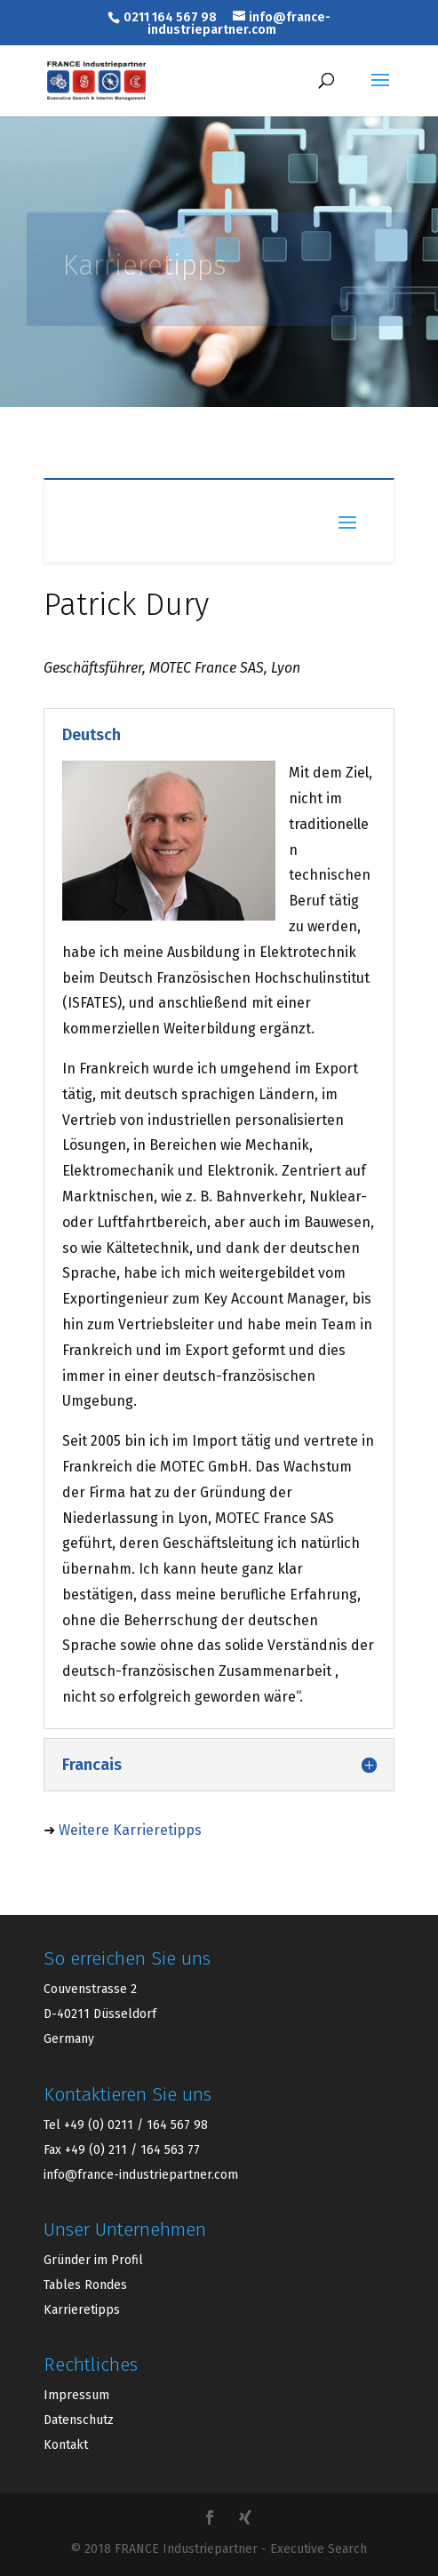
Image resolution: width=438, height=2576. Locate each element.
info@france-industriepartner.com (141, 2174)
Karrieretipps (82, 2309)
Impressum (76, 2395)
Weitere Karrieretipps (130, 1830)
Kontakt (66, 2444)
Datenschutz (79, 2420)
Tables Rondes (85, 2285)
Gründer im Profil (93, 2260)
